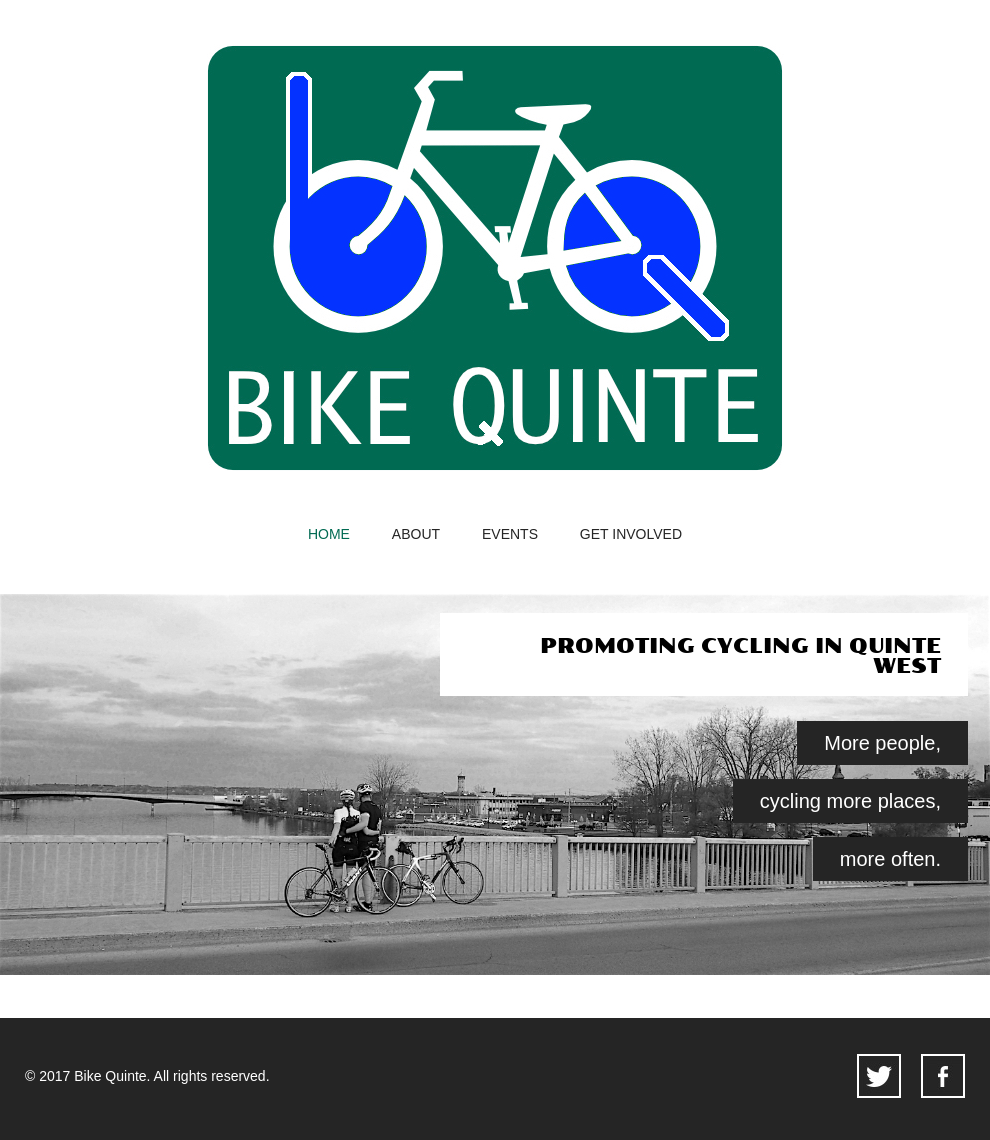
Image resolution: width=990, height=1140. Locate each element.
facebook (943, 1076)
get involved (631, 534)
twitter (879, 1076)
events (510, 534)
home (329, 534)
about (416, 534)
